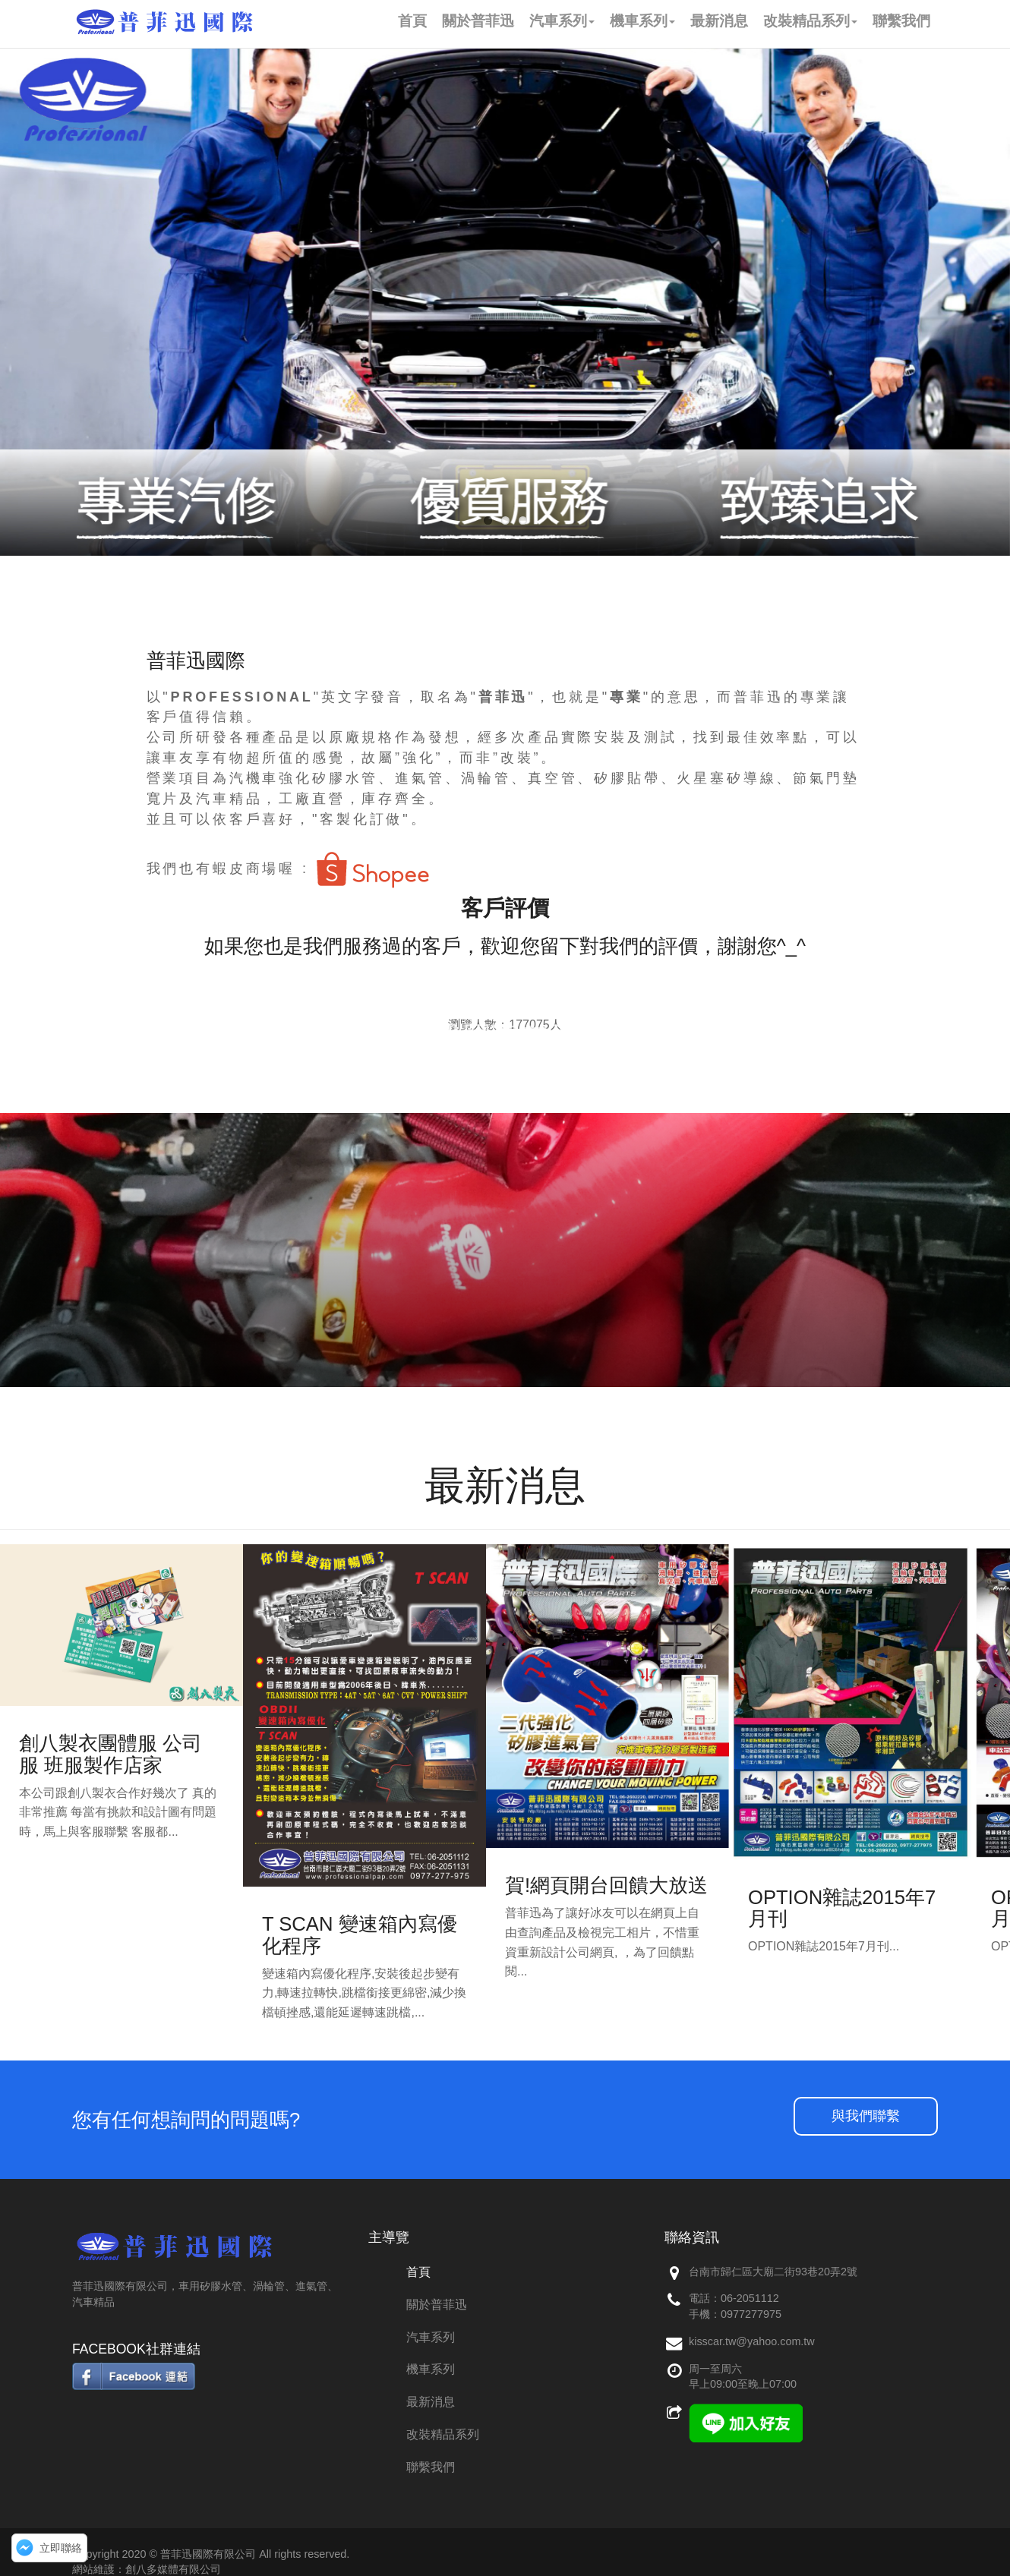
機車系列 (430, 2369)
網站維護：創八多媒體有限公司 (146, 2569)
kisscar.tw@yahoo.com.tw (752, 2341)
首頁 (418, 2271)
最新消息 (430, 2401)
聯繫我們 (430, 2467)
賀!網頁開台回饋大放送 (606, 1885)
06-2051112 (750, 2298)
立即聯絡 (60, 2548)
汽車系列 (430, 2337)
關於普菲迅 (436, 2304)
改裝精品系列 (442, 2434)
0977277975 (751, 2314)
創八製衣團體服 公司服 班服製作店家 (110, 1754)
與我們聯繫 (866, 2116)
